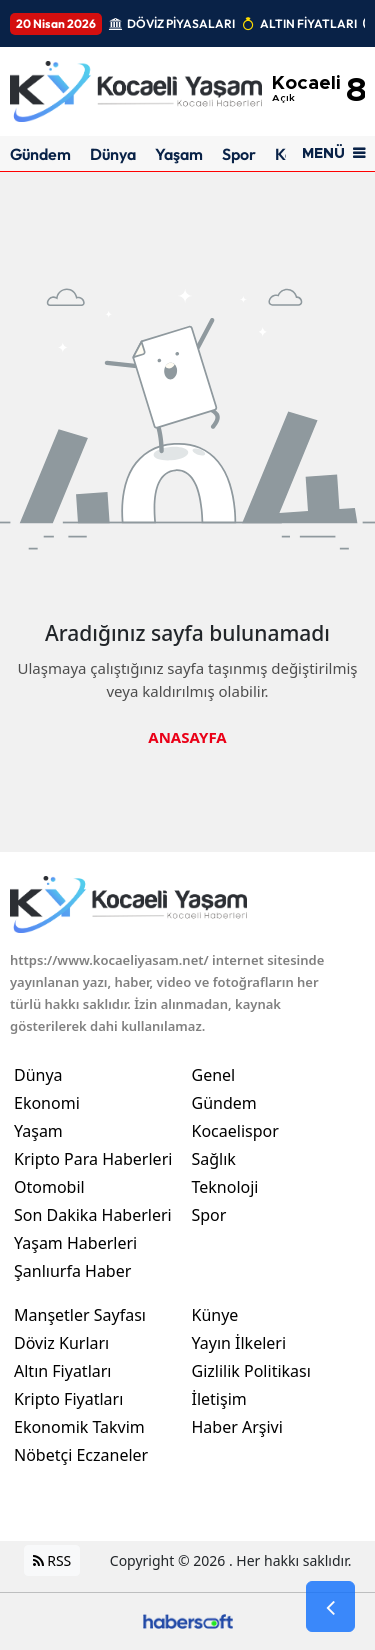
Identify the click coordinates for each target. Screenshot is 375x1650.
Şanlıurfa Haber (72, 1271)
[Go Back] (330, 1607)
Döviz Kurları (61, 1343)
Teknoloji (225, 1187)
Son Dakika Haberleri (93, 1215)
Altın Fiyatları (63, 1371)
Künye (215, 1315)
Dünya (113, 154)
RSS (52, 1560)
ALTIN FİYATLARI (308, 23)
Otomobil (49, 1187)
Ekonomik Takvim (79, 1427)
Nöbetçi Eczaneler (81, 1455)
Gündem (40, 154)
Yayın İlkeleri (239, 1343)
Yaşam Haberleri (75, 1243)
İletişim (219, 1399)
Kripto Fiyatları (68, 1399)
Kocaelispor (235, 1131)
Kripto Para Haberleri (93, 1159)
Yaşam (179, 154)
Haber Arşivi (237, 1427)
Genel (214, 1075)
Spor (239, 154)
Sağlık (214, 1159)
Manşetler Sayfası (80, 1315)
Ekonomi (47, 1103)
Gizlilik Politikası (251, 1371)
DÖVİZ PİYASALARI (181, 23)
